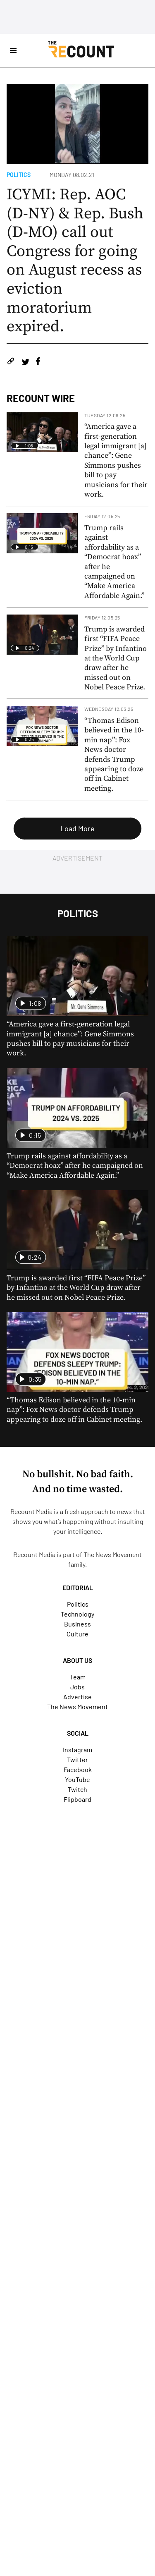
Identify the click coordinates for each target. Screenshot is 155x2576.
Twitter (77, 1759)
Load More (77, 828)
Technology (77, 1614)
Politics (19, 174)
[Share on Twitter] (25, 362)
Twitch (77, 1789)
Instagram (77, 1749)
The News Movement (112, 1554)
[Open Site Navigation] (13, 50)
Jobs (77, 1687)
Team (78, 1677)
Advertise (77, 1697)
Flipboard (77, 1799)
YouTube (77, 1779)
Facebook (78, 1769)
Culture (77, 1634)
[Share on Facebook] (38, 362)
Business (77, 1624)
